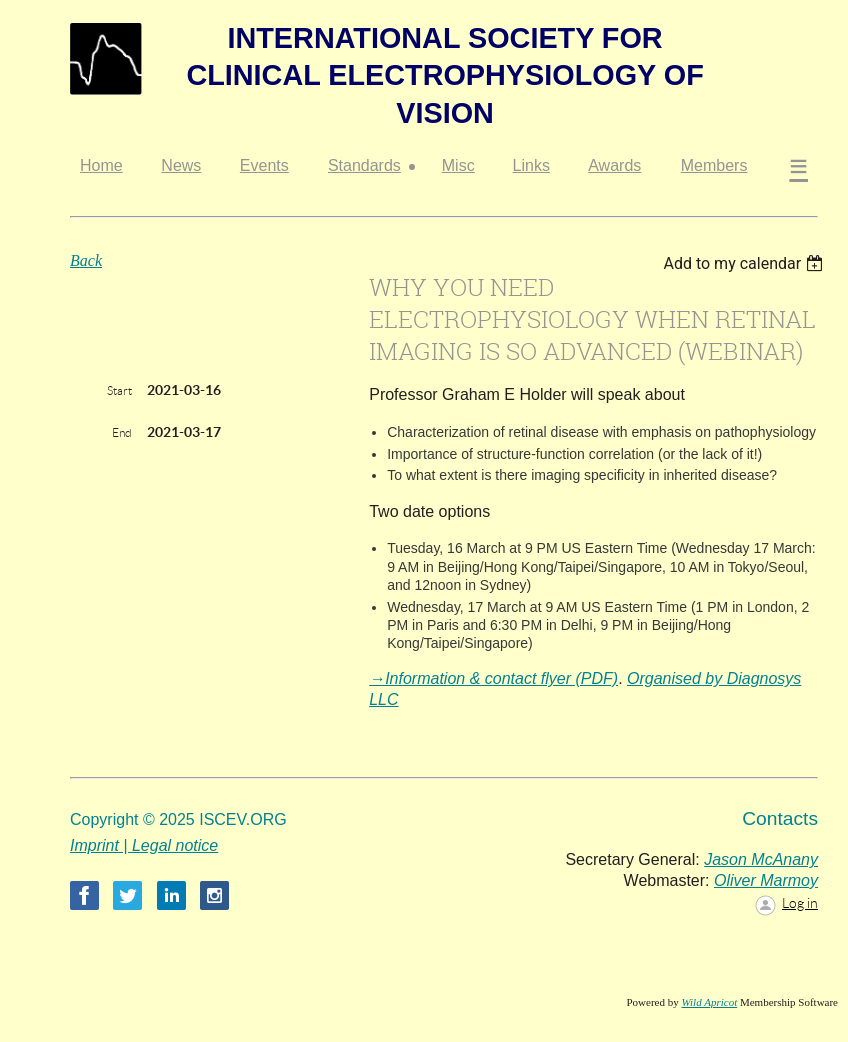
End (122, 432)
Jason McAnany (761, 859)
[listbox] (745, 263)
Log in (800, 903)
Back (86, 260)
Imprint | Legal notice (144, 845)
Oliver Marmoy (766, 880)
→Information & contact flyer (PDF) (493, 678)
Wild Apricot (709, 1002)
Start (119, 390)
